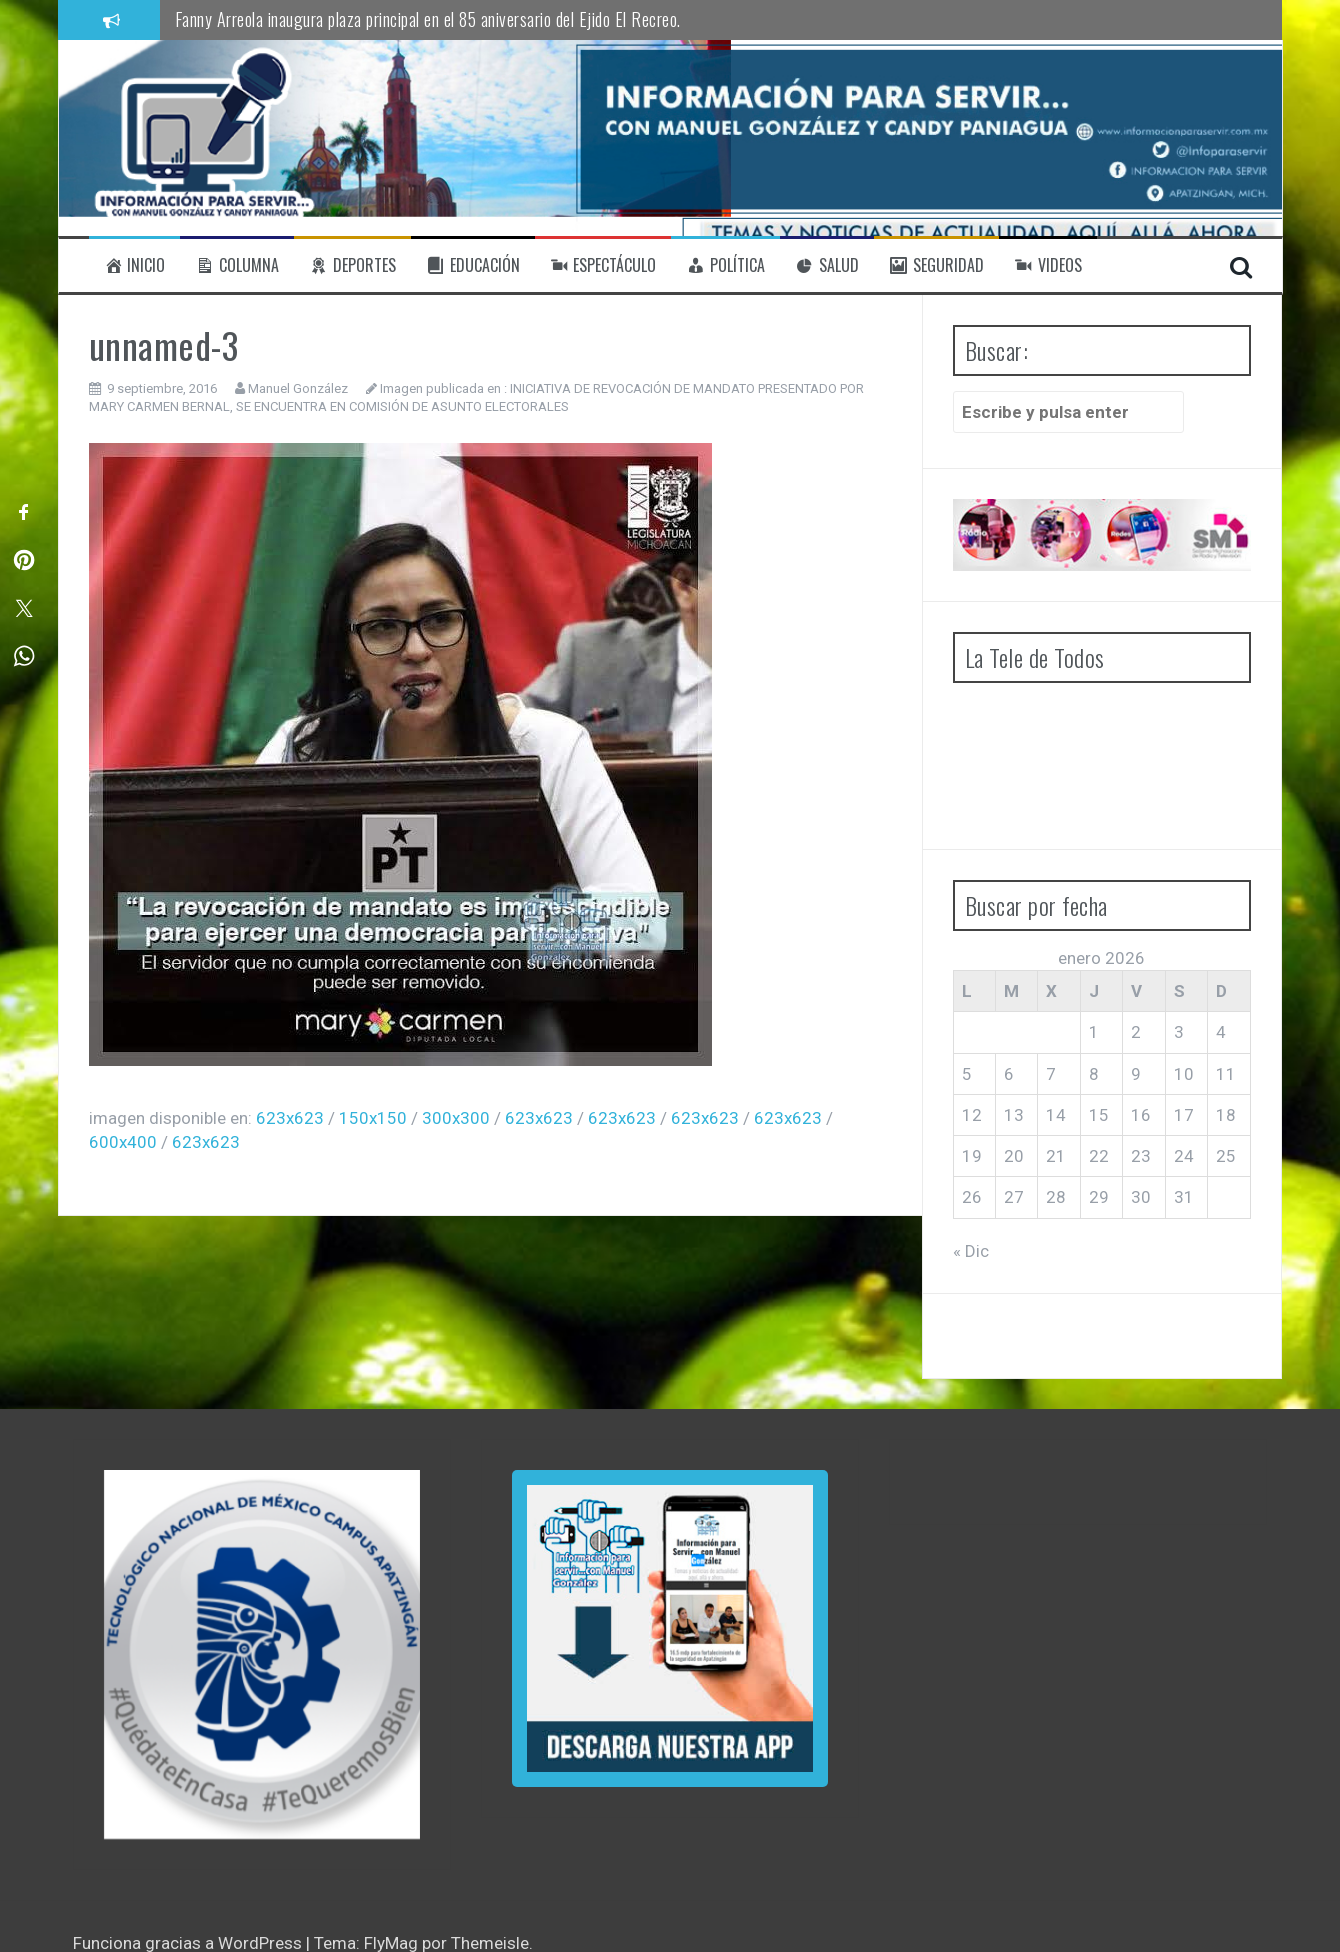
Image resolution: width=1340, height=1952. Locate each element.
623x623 (290, 1118)
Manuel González (298, 388)
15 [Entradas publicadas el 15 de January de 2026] (1099, 1115)
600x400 (123, 1142)
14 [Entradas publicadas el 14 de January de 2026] (1056, 1115)
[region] (262, 1654)
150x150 (373, 1118)
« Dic (971, 1251)
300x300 (456, 1118)
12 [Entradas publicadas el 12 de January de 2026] (972, 1115)
